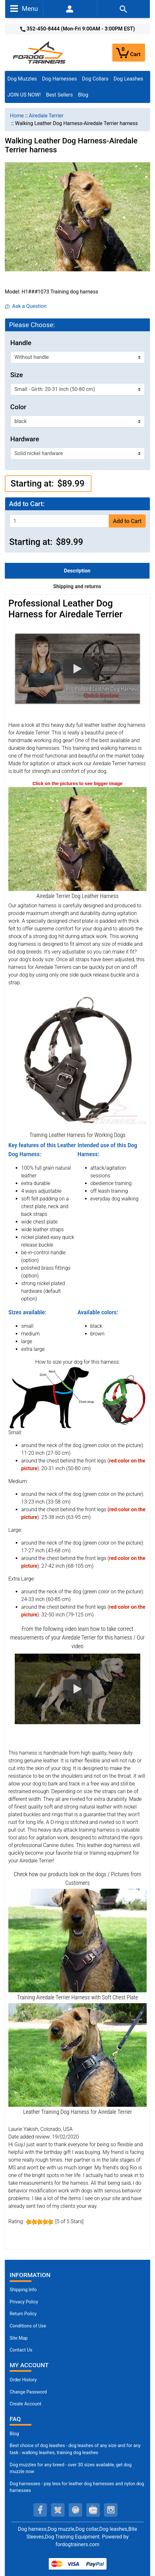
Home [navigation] (17, 116)
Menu (24, 8)
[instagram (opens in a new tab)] (110, 2510)
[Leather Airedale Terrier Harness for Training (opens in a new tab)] (77, 1940)
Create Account (25, 2404)
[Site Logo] (40, 52)
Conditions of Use (28, 2326)
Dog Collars (95, 79)
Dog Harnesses (59, 79)
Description (77, 571)
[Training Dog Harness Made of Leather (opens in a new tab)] (77, 1060)
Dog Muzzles (22, 79)
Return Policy (23, 2314)
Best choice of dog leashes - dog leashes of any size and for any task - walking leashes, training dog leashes (75, 2449)
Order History (23, 2380)
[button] (77, 668)
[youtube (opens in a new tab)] (93, 2510)
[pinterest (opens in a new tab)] (75, 2510)
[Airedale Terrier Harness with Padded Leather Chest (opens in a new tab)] (77, 2055)
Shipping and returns (77, 586)
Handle (20, 343)
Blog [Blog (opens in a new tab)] (83, 95)
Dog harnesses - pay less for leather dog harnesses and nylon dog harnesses (77, 2487)
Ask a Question (26, 306)
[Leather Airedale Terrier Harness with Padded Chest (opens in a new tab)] (77, 838)
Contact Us (21, 2350)
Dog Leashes (128, 79)
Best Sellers (59, 95)
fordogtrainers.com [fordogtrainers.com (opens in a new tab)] (77, 2544)
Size (16, 375)
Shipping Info (23, 2289)
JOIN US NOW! (24, 95)
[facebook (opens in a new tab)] (40, 2510)
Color (18, 407)
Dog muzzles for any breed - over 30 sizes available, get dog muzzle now (71, 2468)
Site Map (19, 2338)
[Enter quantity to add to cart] (59, 521)
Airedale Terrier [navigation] (46, 116)
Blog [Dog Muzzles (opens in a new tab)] (14, 2433)
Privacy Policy (24, 2302)
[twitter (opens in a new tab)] (57, 2510)
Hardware (24, 439)
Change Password (28, 2392)
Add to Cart (127, 521)
